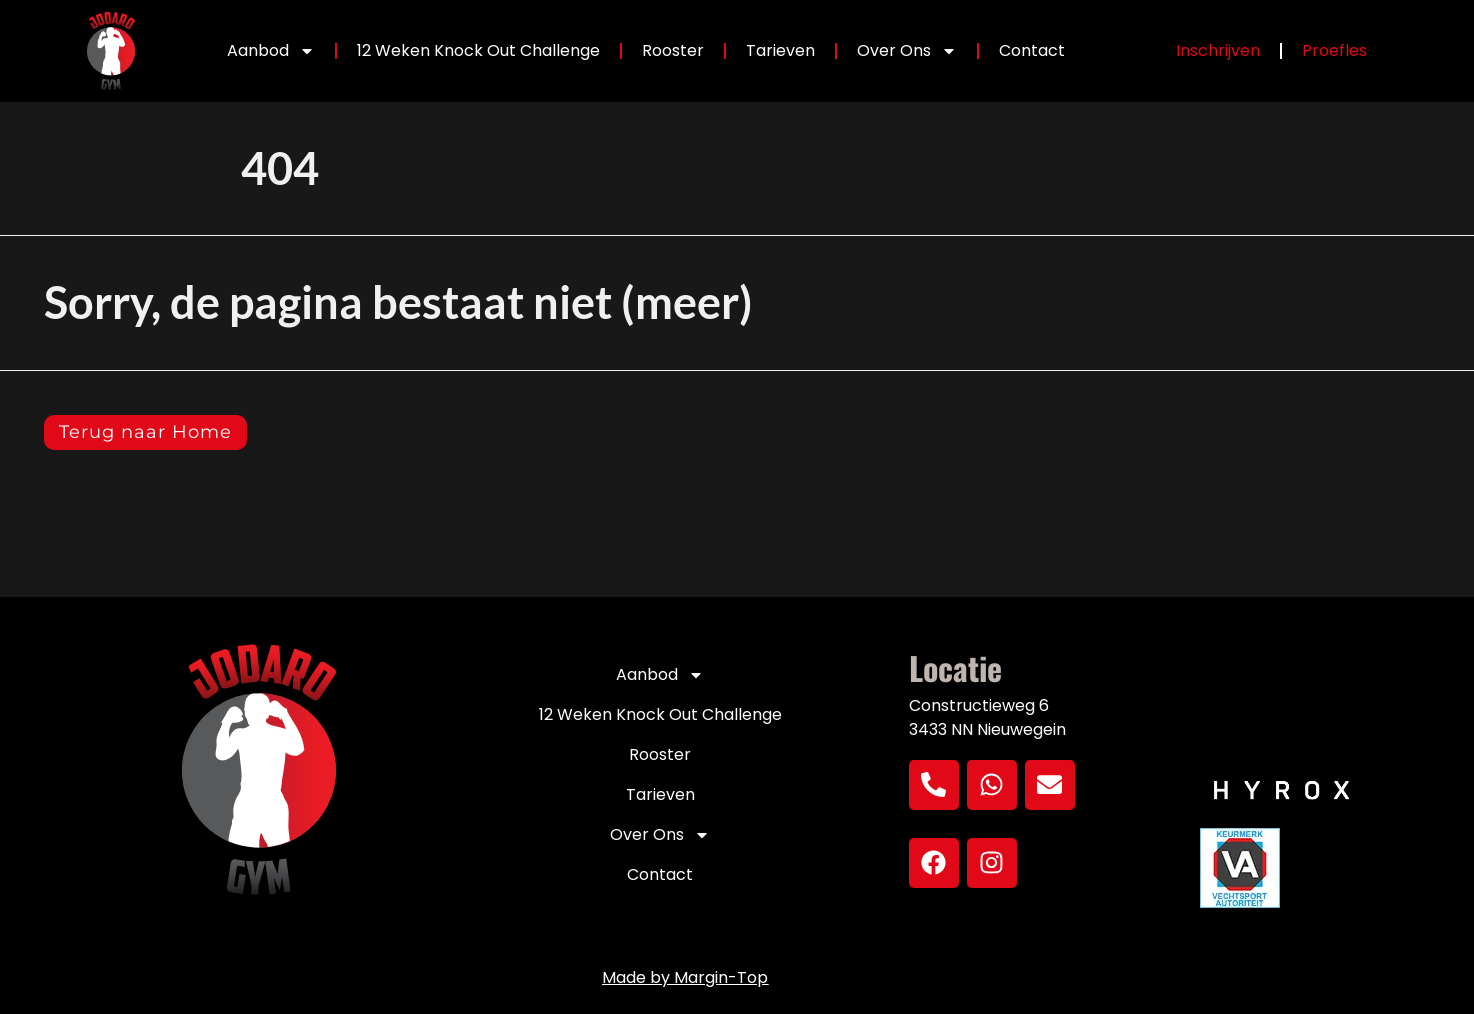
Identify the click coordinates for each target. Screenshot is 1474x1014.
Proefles (1334, 50)
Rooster (673, 50)
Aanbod (271, 51)
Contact (1032, 50)
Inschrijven (1218, 50)
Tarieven (780, 50)
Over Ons (907, 51)
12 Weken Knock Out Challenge (478, 50)
